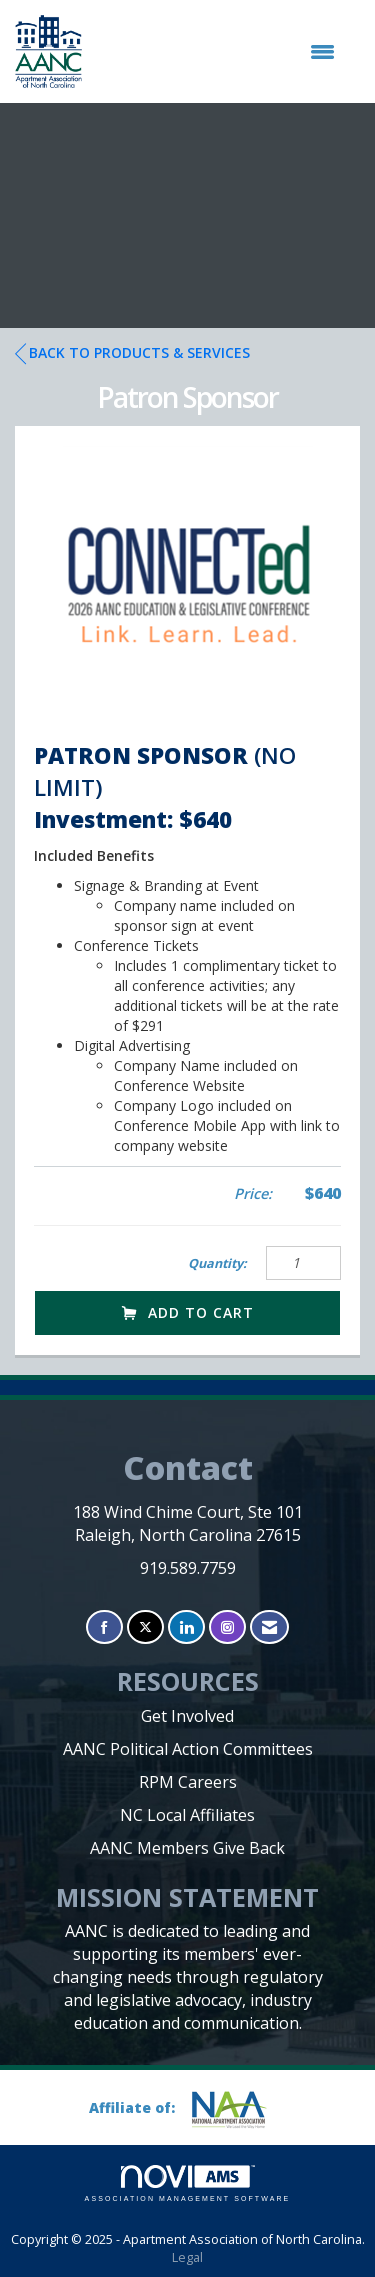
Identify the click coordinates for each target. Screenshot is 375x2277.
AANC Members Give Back (187, 1848)
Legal (187, 2257)
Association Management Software (188, 2183)
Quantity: (217, 1263)
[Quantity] (303, 1263)
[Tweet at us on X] (145, 1627)
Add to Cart (188, 1312)
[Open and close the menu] (218, 52)
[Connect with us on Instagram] (227, 1627)
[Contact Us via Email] (269, 1627)
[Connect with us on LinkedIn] (186, 1627)
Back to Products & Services (132, 353)
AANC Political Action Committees (188, 1749)
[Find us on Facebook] (104, 1627)
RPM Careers (188, 1782)
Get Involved (187, 1716)
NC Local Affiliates (187, 1815)
